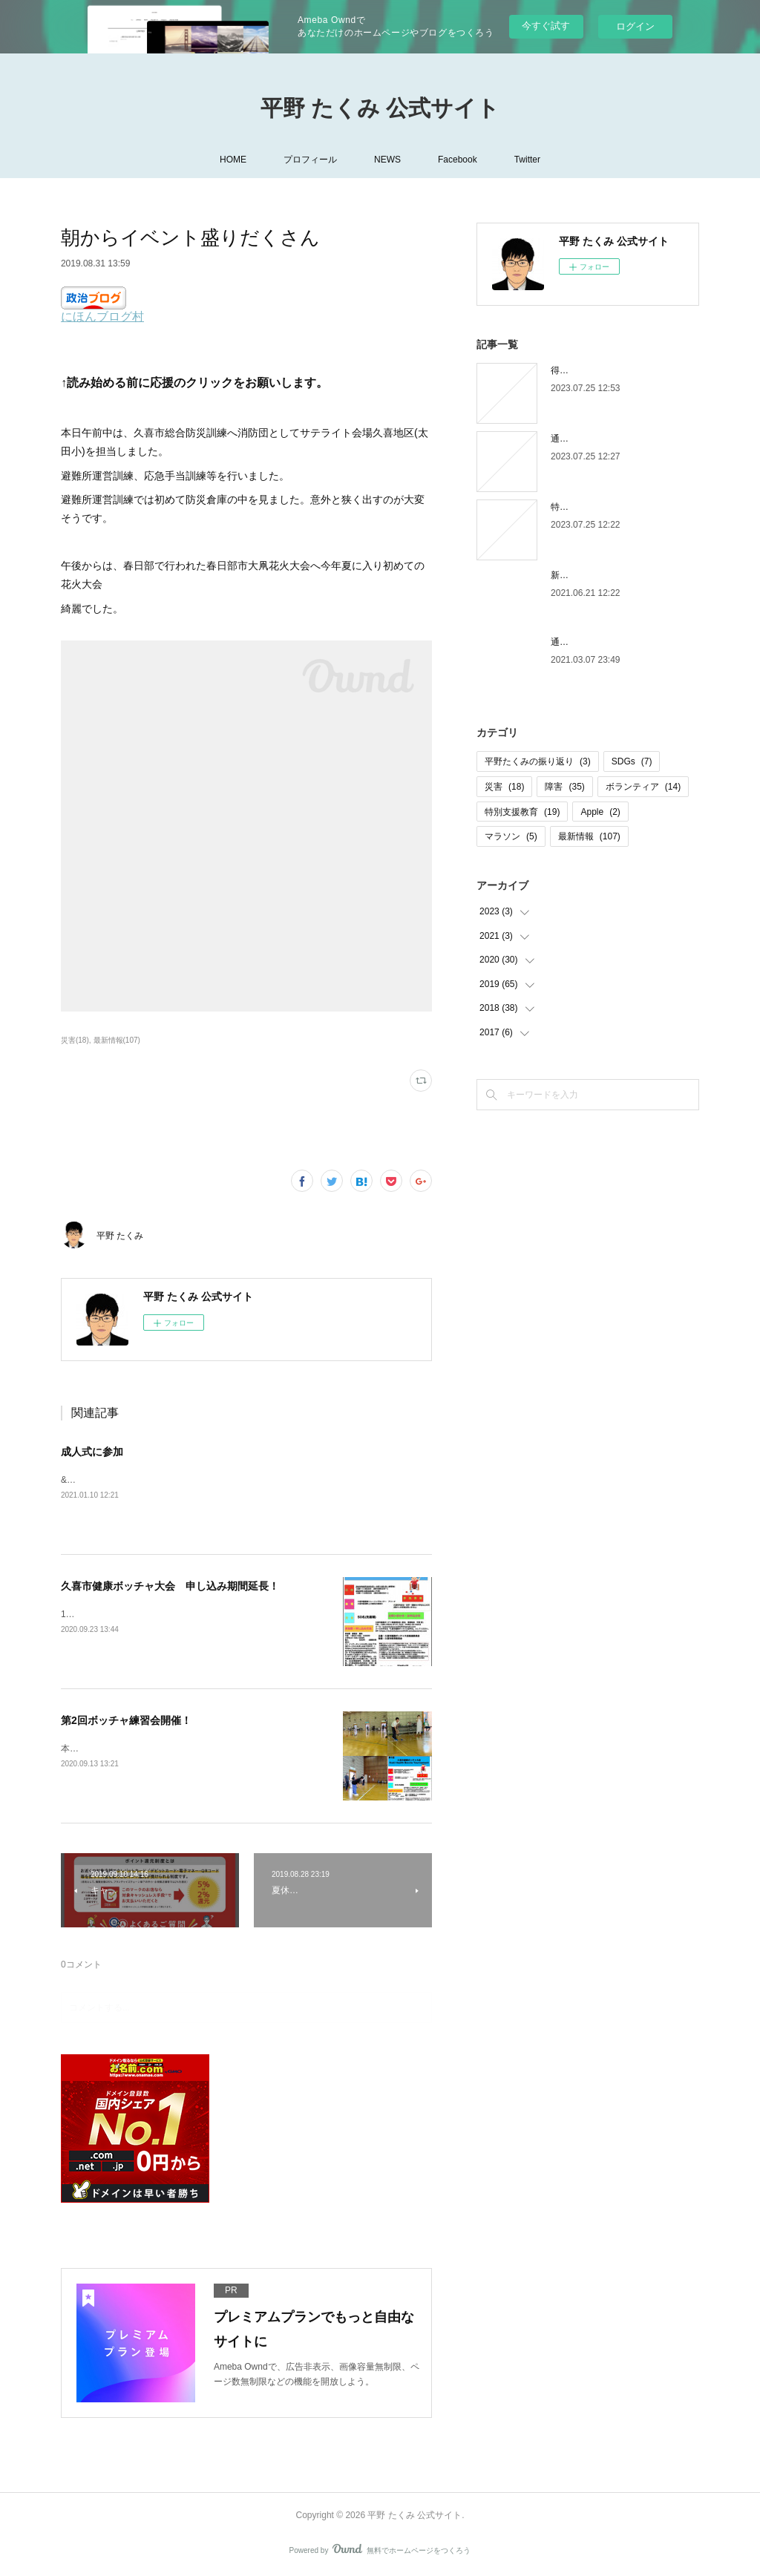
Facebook (457, 159)
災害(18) (75, 1040)
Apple (600, 812)
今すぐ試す (546, 25)
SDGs (632, 761)
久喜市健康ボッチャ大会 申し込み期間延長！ (170, 1586)
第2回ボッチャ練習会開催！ (126, 1720)
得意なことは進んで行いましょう (617, 370)
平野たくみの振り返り (538, 761)
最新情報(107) (117, 1040)
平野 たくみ (119, 1235)
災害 (504, 786)
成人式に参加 (92, 1452)
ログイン (635, 26)
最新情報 (589, 836)
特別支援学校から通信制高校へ (613, 507)
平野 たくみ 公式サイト (380, 108)
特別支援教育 (522, 812)
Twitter (527, 159)
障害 (564, 786)
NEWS (387, 159)
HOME (233, 159)
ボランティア (643, 786)
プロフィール (310, 159)
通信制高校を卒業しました (604, 642)
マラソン (511, 836)
